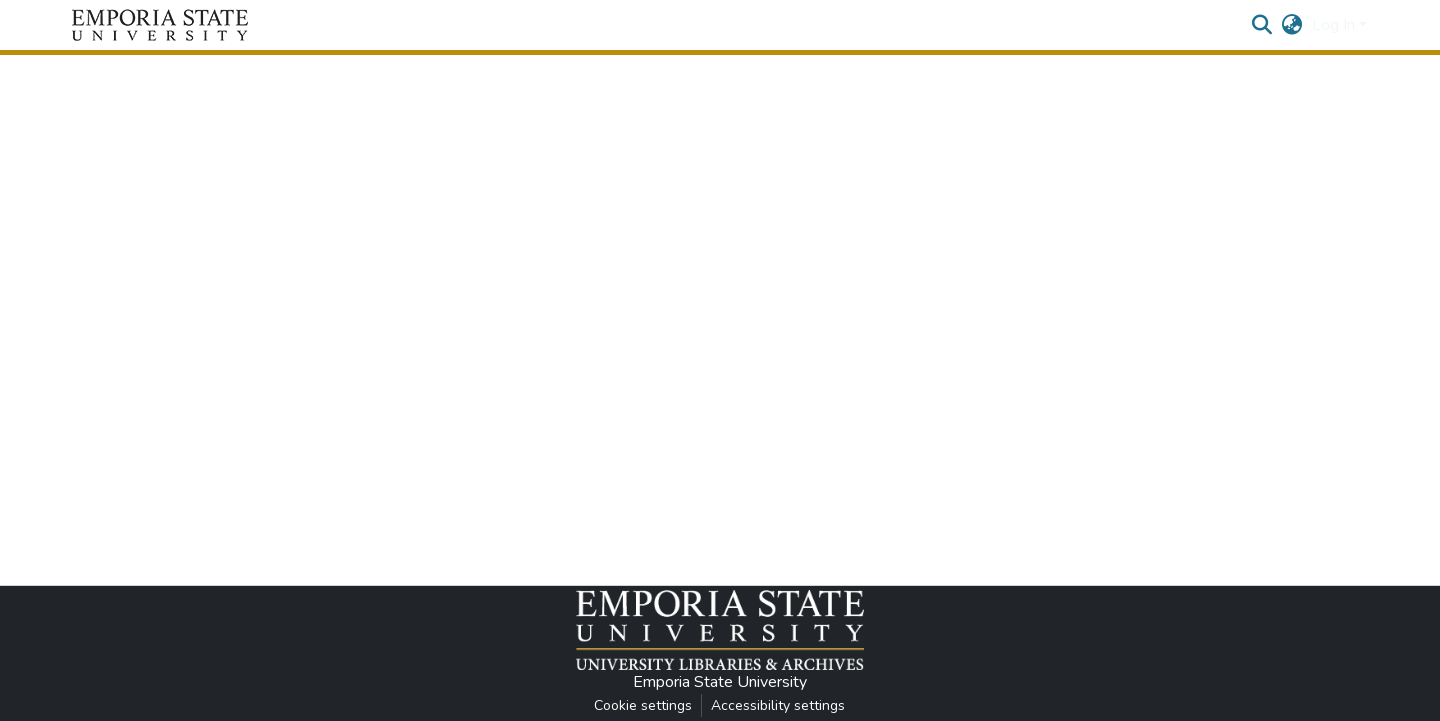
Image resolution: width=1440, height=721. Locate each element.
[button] (160, 25)
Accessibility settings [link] (778, 705)
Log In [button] (1335, 25)
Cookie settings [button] (643, 705)
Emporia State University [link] (720, 682)
